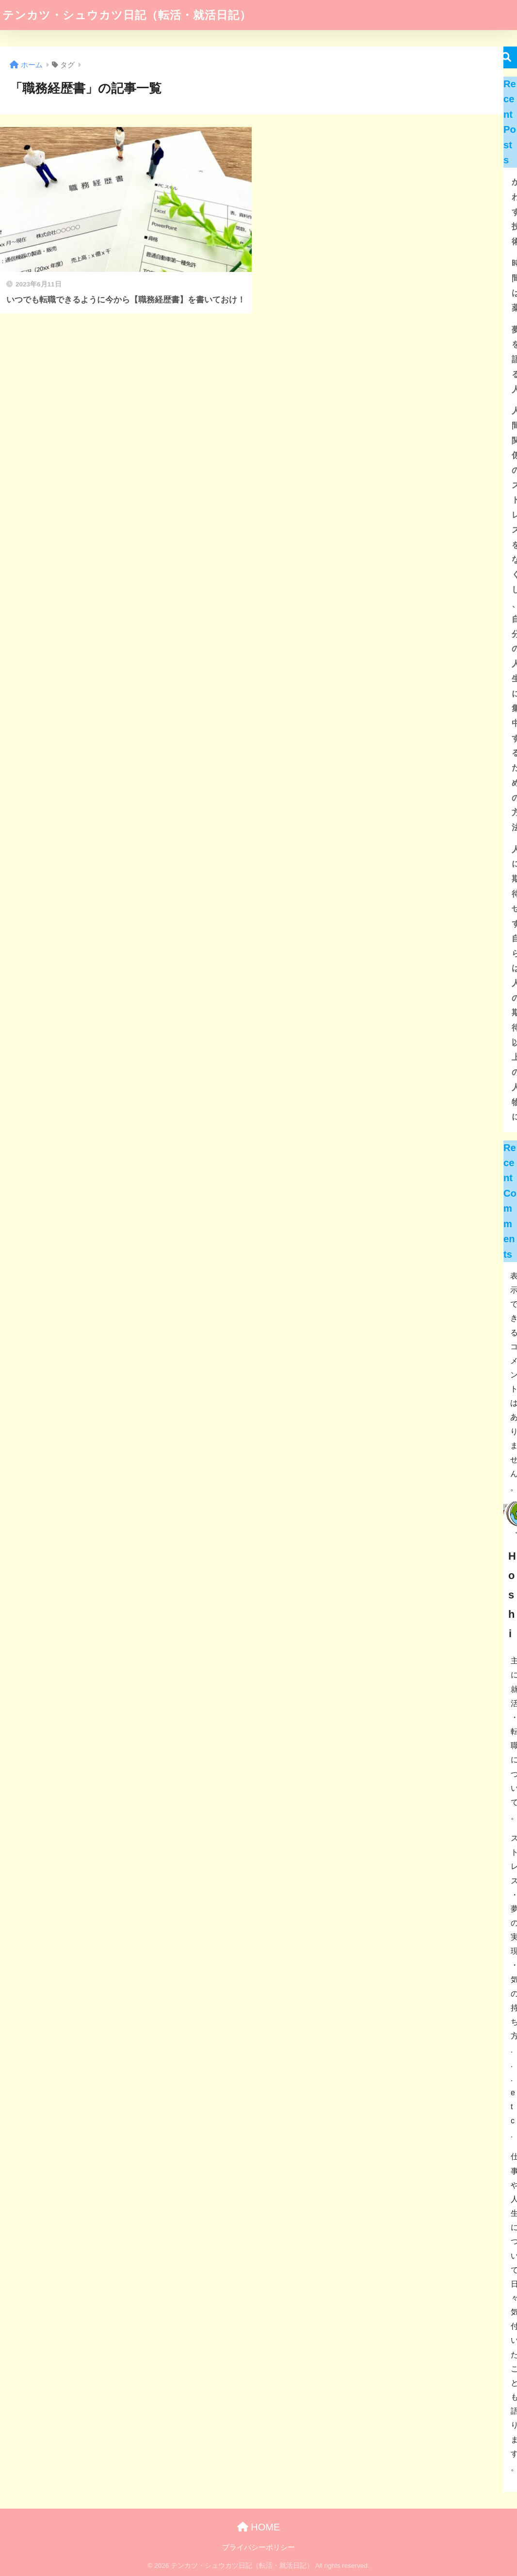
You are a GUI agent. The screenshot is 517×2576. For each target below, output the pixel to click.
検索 (506, 57)
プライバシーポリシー (258, 2547)
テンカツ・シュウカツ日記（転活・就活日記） (126, 15)
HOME (258, 2527)
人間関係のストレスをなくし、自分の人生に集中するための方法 (513, 619)
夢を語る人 (513, 359)
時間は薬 (513, 286)
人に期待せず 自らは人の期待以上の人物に (513, 983)
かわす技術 (513, 211)
